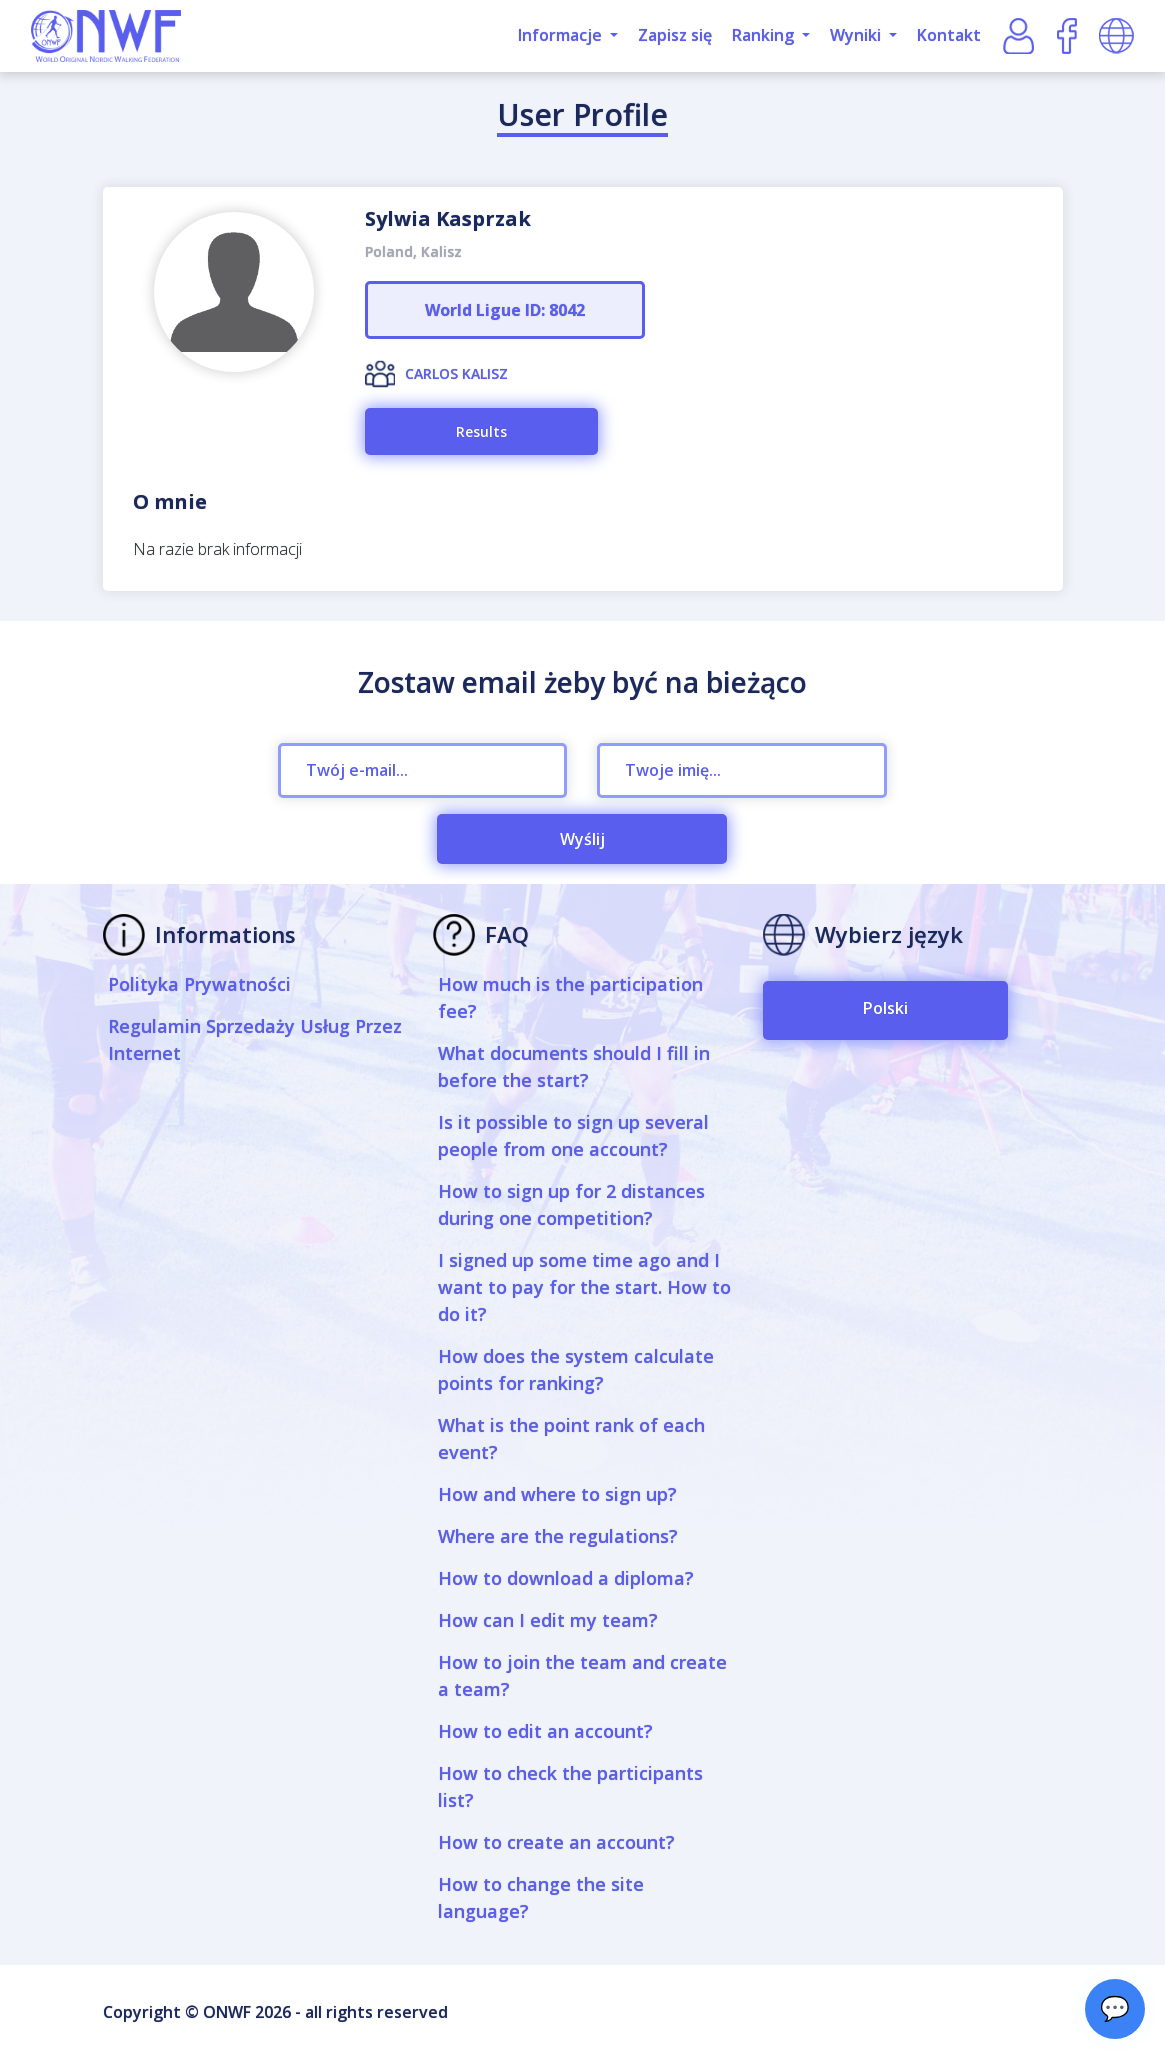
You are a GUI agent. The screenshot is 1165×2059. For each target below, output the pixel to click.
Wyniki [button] (857, 35)
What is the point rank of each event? (571, 1438)
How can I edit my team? (548, 1620)
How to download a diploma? (566, 1578)
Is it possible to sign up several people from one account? (573, 1135)
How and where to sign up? (557, 1494)
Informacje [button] (562, 35)
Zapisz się (675, 35)
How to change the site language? (541, 1897)
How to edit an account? (545, 1731)
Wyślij (582, 839)
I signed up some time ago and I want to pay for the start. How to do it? (584, 1287)
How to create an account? (556, 1842)
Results (481, 431)
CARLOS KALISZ (456, 373)
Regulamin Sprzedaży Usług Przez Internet (255, 1039)
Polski (885, 1008)
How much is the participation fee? (570, 997)
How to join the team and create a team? (582, 1675)
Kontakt (949, 35)
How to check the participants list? (570, 1786)
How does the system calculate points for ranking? (576, 1369)
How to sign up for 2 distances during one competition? (571, 1204)
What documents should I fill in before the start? (574, 1066)
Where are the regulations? (558, 1536)
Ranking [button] (765, 35)
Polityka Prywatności (199, 984)
